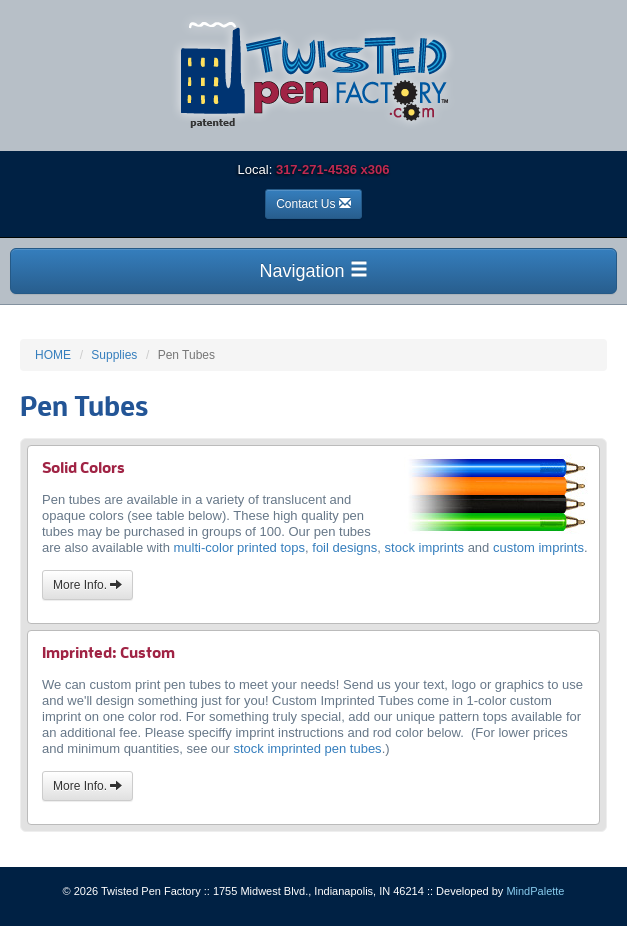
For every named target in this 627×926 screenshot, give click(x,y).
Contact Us (313, 204)
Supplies (114, 355)
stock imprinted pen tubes (307, 748)
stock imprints (424, 547)
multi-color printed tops (240, 547)
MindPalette (535, 891)
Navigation (313, 270)
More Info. (87, 585)
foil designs (344, 547)
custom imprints (538, 547)
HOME (53, 355)
